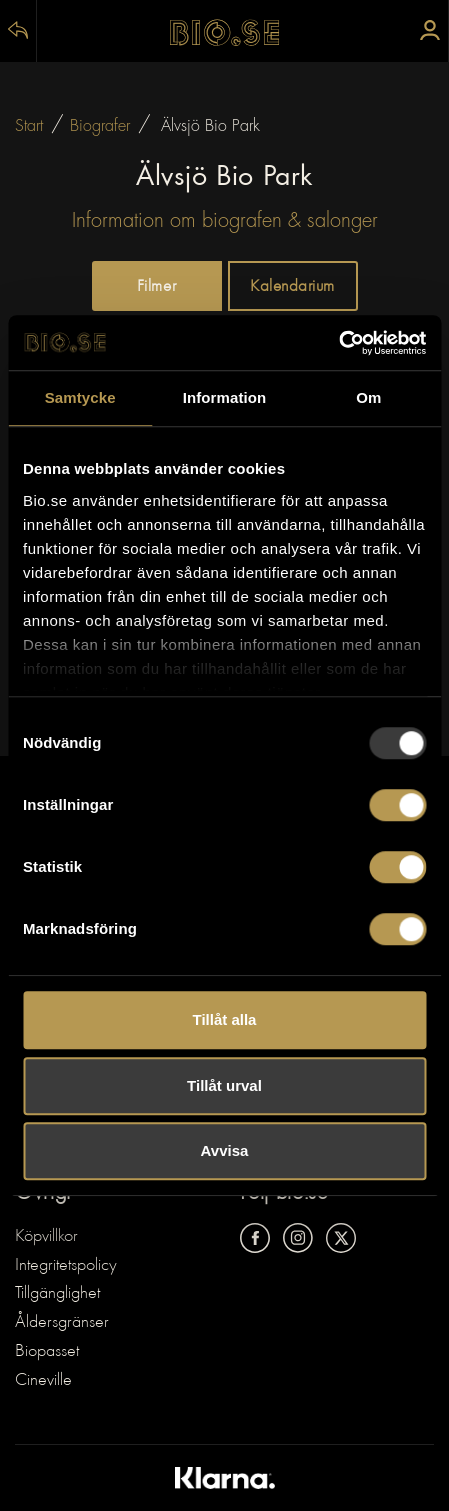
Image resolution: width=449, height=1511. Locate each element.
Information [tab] (225, 397)
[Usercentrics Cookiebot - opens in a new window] (338, 343)
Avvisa (225, 1150)
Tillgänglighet (57, 1294)
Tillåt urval (224, 1085)
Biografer (100, 126)
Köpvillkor (46, 1237)
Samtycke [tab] (80, 397)
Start (29, 126)
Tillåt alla (225, 1019)
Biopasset (47, 1352)
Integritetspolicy (66, 1266)
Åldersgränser (62, 1323)
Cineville (43, 1381)
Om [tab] (368, 397)
